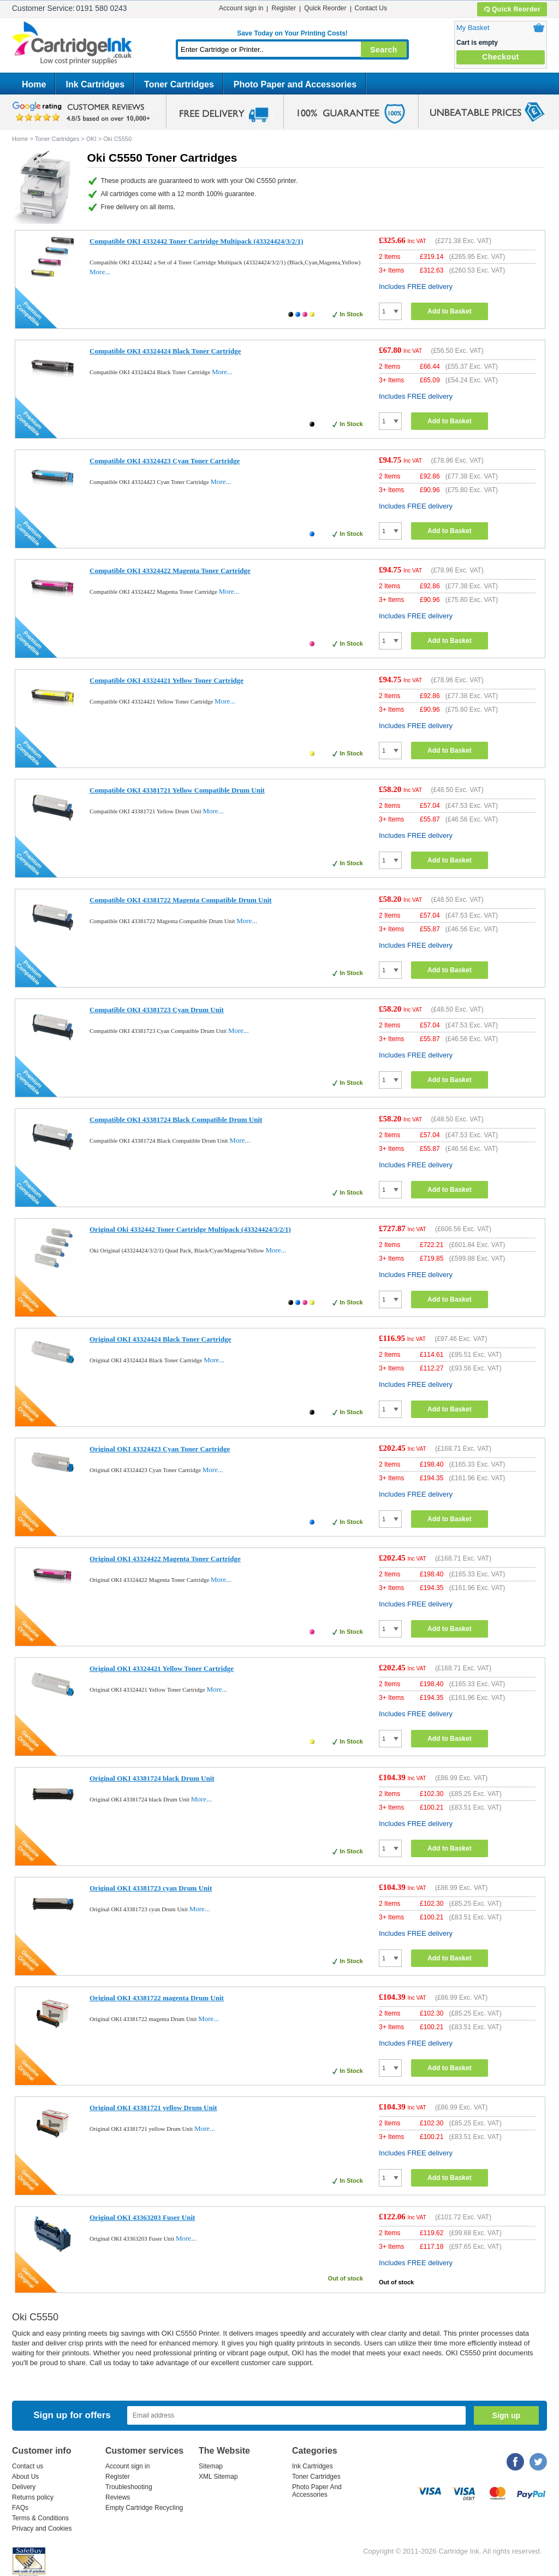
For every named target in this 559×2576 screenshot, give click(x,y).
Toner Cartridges (179, 84)
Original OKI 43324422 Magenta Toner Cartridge (165, 1559)
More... (100, 272)
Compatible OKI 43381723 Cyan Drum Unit (157, 1010)
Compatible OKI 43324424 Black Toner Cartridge (165, 351)
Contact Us (371, 8)
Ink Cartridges (95, 84)
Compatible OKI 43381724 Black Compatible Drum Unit (176, 1119)
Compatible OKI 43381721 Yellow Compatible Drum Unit (177, 790)
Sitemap (211, 2466)
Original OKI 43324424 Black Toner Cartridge (160, 1339)
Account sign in (241, 8)
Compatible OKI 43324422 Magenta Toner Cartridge (170, 570)
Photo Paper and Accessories (295, 84)
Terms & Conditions (40, 2518)
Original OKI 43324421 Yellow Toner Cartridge (162, 1668)
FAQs (20, 2508)
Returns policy (32, 2497)
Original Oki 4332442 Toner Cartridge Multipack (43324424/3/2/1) (190, 1229)
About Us (25, 2476)
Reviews (117, 2497)
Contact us (27, 2466)
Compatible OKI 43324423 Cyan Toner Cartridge (165, 461)
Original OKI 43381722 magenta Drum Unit (157, 1998)
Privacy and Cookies (42, 2528)
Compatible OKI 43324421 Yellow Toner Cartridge (166, 680)
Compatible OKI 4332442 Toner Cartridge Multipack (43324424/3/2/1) (196, 241)
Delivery (23, 2487)
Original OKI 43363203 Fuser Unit (142, 2217)
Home (34, 84)
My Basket (473, 27)
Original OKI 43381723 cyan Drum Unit (151, 1888)
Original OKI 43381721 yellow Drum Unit (153, 2108)
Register (283, 8)
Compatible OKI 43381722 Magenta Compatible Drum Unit (181, 900)
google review (83, 111)
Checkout (500, 56)
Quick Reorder (511, 9)
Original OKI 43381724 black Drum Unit (152, 1778)
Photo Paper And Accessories (317, 2490)
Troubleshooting (128, 2487)
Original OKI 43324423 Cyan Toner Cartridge (160, 1449)
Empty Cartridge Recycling (144, 2508)
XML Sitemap (218, 2476)
